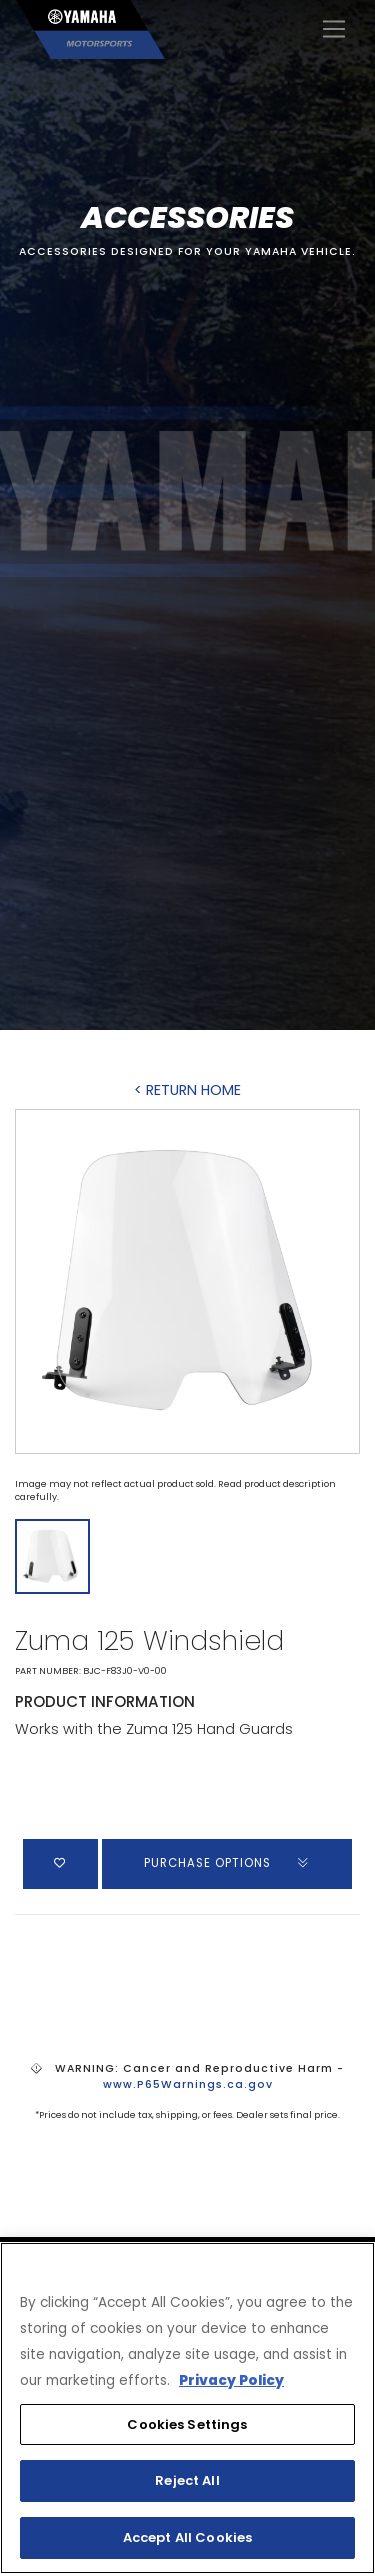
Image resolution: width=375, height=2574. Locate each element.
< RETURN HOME (187, 1090)
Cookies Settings (187, 2424)
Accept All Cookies (187, 2537)
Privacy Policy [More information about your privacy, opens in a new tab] (231, 2380)
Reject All (187, 2480)
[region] (187, 2408)
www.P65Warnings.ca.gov (188, 2084)
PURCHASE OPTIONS (227, 1863)
